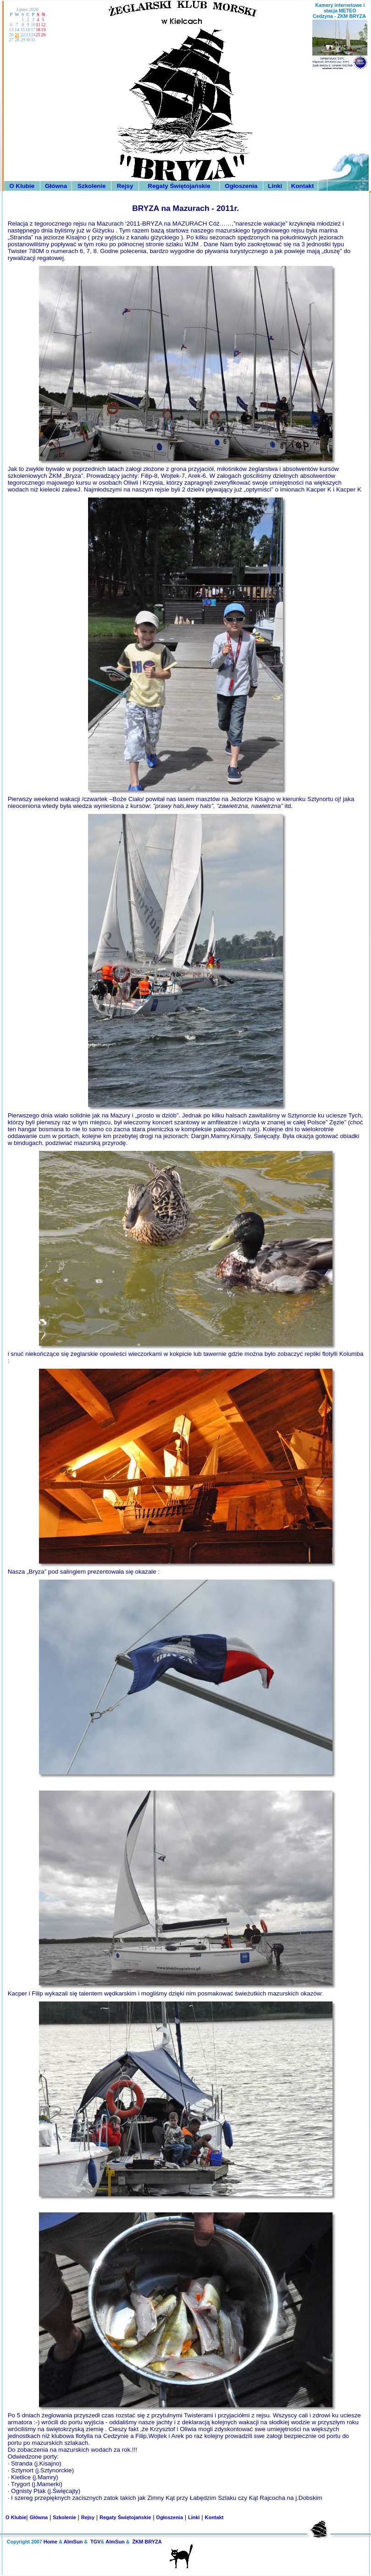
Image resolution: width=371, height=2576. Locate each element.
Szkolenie (91, 185)
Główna (56, 185)
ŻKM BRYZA (146, 2541)
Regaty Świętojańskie (179, 185)
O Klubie (21, 185)
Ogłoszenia (241, 185)
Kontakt (302, 185)
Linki (275, 185)
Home (51, 2541)
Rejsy (125, 185)
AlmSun (73, 2541)
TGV (95, 2541)
